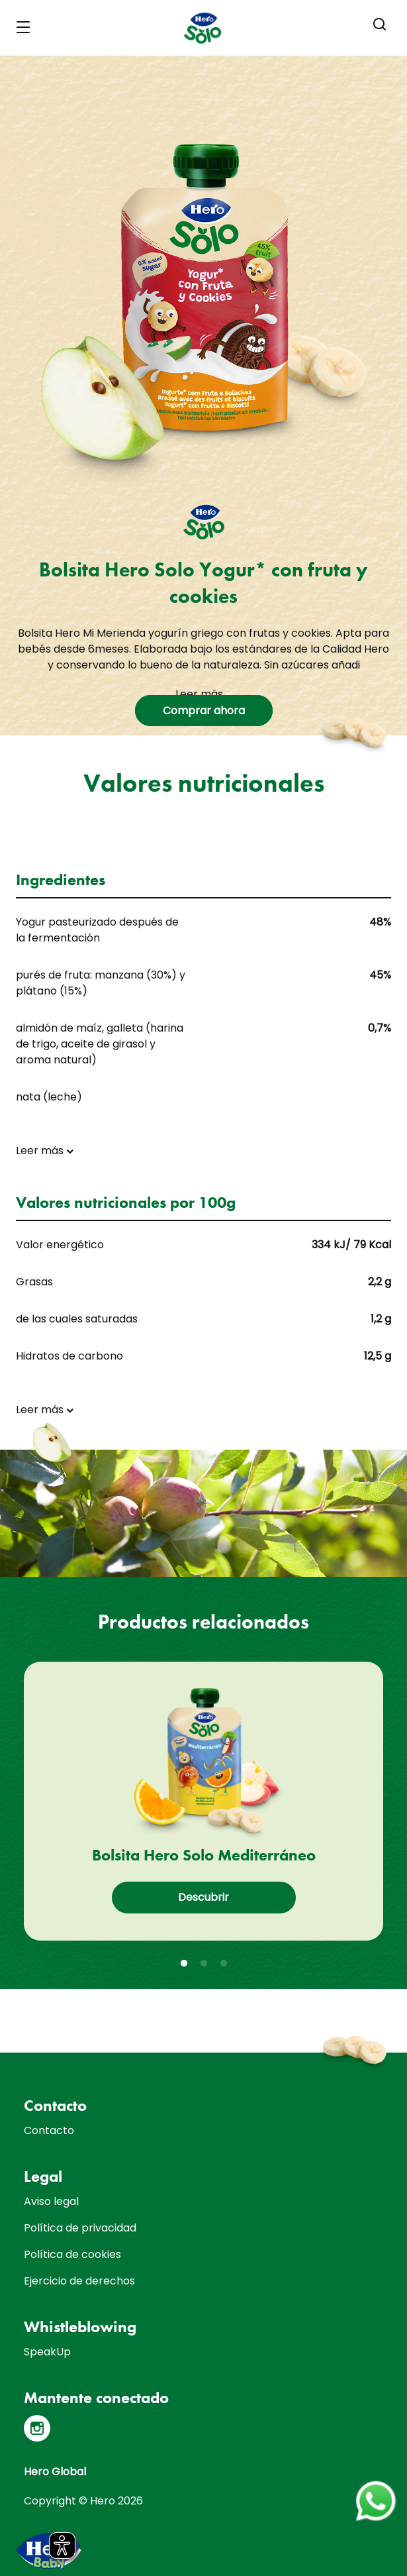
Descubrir (203, 1897)
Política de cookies (72, 2254)
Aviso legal (51, 2201)
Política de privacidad (80, 2227)
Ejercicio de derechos (79, 2280)
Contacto (49, 2130)
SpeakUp (47, 2351)
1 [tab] (184, 1963)
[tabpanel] (203, 1801)
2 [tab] (203, 1963)
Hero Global (55, 2471)
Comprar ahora (204, 710)
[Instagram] (37, 2428)
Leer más (203, 694)
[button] (380, 24)
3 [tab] (223, 1963)
